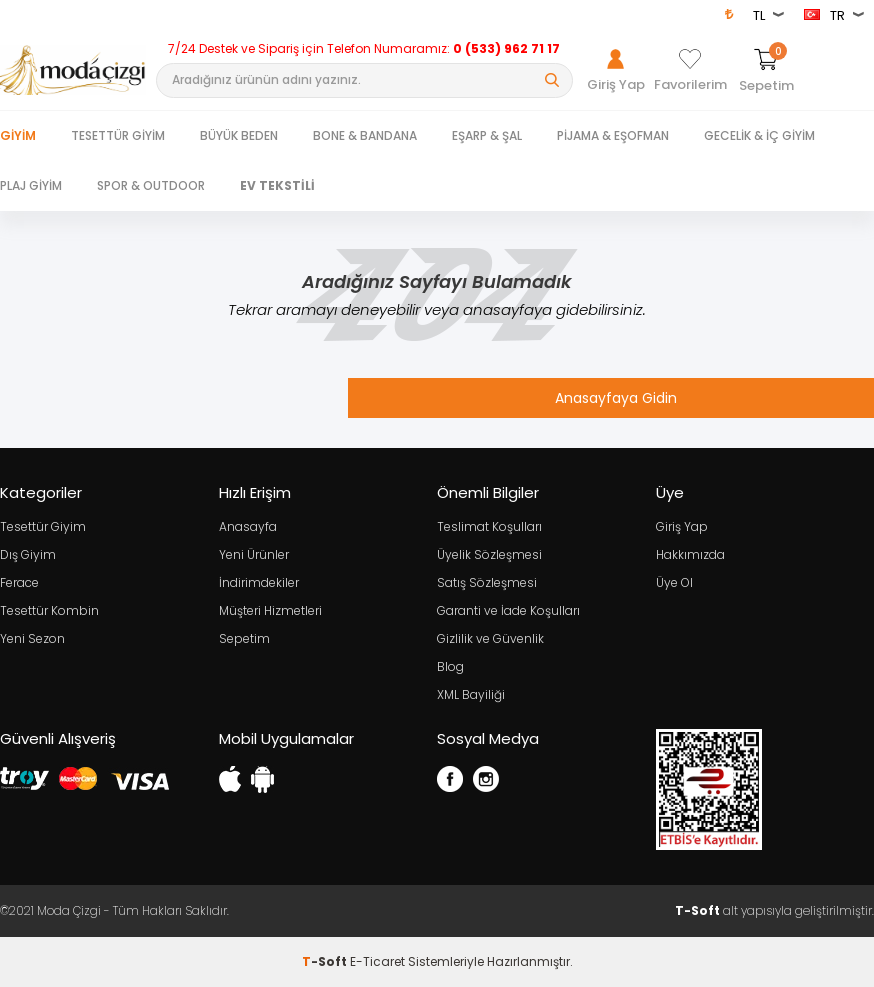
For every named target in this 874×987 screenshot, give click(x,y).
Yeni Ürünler (254, 554)
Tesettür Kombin (49, 610)
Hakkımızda (690, 554)
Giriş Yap (682, 526)
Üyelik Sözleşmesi (489, 554)
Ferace (19, 582)
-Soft (326, 961)
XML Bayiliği (471, 694)
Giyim (18, 135)
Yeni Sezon (32, 638)
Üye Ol (674, 582)
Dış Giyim (28, 554)
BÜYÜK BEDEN (239, 135)
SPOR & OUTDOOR (151, 185)
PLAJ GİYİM (31, 185)
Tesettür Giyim (43, 526)
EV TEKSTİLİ (277, 185)
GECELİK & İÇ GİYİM (759, 135)
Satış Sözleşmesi (487, 582)
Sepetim (244, 638)
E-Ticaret (377, 961)
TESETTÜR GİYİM (118, 135)
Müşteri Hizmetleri (270, 610)
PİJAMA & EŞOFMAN (613, 135)
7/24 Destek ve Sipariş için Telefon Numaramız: (364, 49)
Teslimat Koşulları (489, 526)
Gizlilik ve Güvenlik (490, 638)
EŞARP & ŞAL (487, 135)
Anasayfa (248, 526)
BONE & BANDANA (365, 135)
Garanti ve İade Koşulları (508, 610)
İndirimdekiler (259, 582)
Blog (450, 666)
